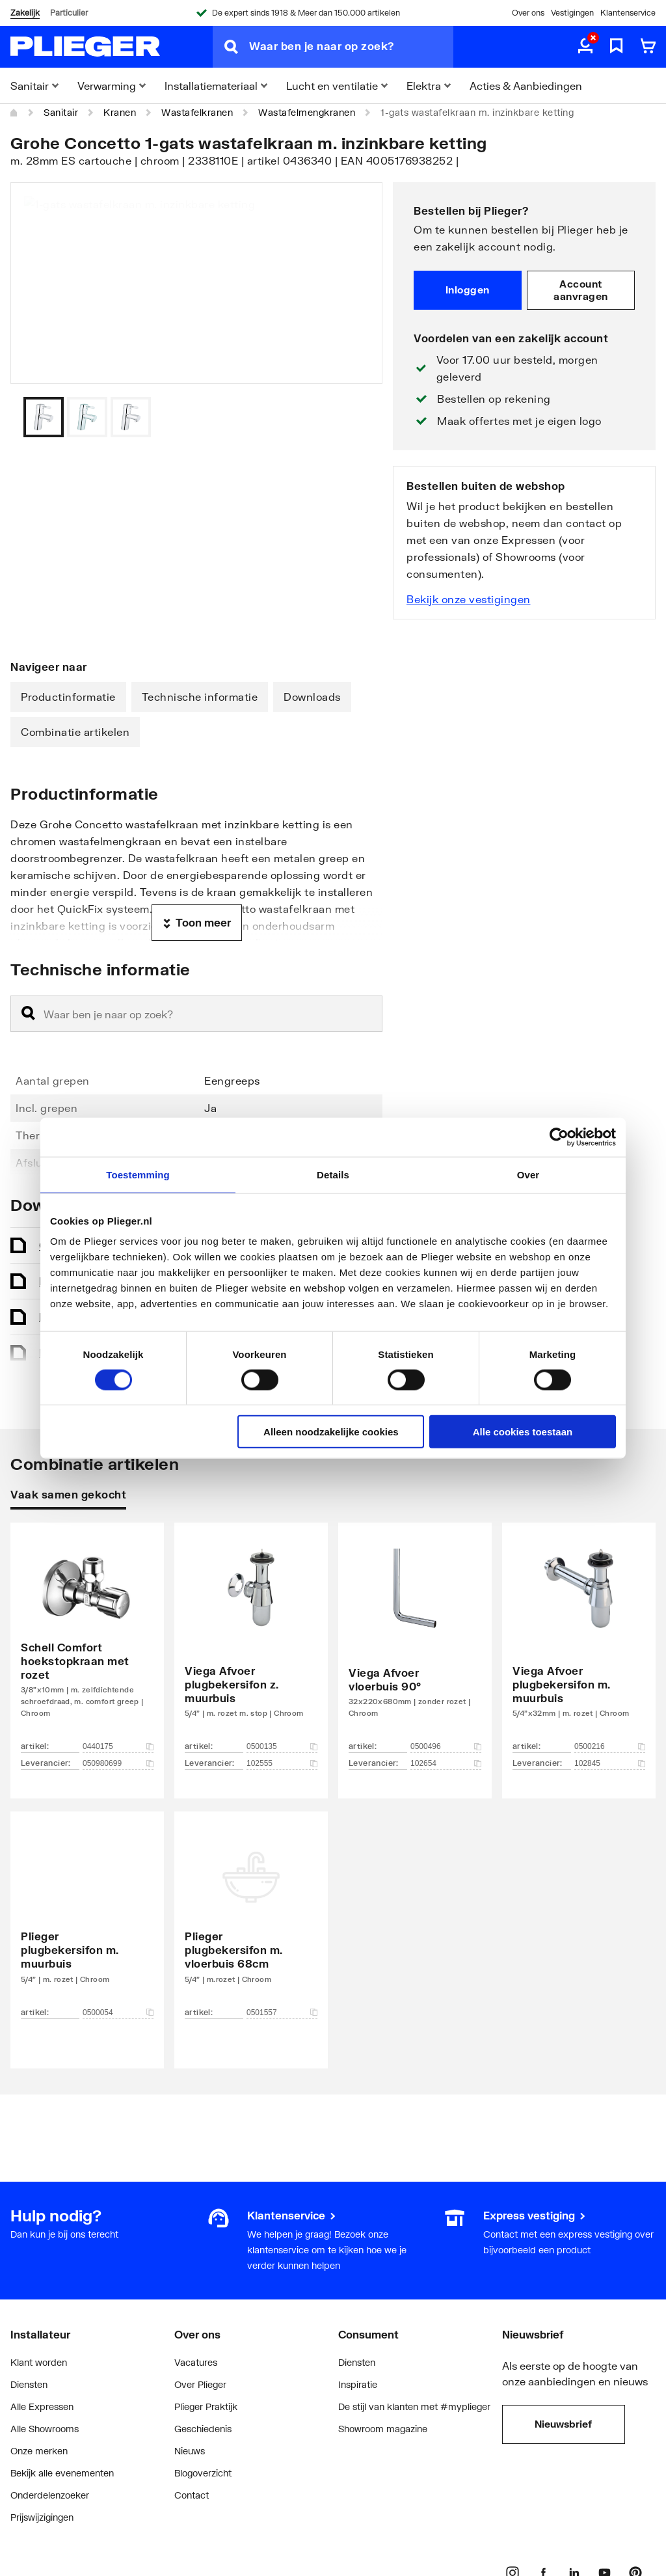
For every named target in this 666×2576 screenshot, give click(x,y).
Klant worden (38, 2362)
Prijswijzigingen (41, 2517)
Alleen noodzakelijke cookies (331, 1431)
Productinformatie (68, 696)
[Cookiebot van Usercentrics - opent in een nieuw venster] (559, 1136)
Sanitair (61, 112)
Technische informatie (200, 696)
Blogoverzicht (203, 2472)
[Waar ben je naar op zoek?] (351, 47)
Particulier (69, 13)
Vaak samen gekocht (68, 1494)
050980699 (118, 1763)
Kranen (119, 112)
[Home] (14, 112)
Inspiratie (357, 2384)
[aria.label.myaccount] (585, 47)
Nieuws (189, 2450)
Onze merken (39, 2450)
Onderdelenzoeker (49, 2495)
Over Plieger (200, 2384)
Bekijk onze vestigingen (468, 599)
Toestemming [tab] (138, 1174)
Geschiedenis (203, 2428)
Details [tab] (333, 1174)
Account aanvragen (580, 290)
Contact (191, 2495)
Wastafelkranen (197, 112)
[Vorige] (356, 417)
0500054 (118, 2012)
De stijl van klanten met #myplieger (414, 2406)
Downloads (312, 696)
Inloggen (468, 289)
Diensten (28, 2384)
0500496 (445, 1746)
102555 (281, 1763)
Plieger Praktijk (205, 2406)
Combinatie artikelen (75, 731)
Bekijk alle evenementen (62, 2472)
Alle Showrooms (44, 2428)
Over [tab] (528, 1174)
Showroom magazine (382, 2428)
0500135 (281, 1746)
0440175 (118, 1746)
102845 (609, 1763)
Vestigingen (572, 13)
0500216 (609, 1746)
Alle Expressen (41, 2406)
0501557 (281, 2012)
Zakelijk (25, 13)
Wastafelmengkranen (306, 112)
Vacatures (195, 2362)
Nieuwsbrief (563, 2424)
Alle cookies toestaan (522, 1431)
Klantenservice (628, 13)
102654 (445, 1763)
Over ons (528, 13)
